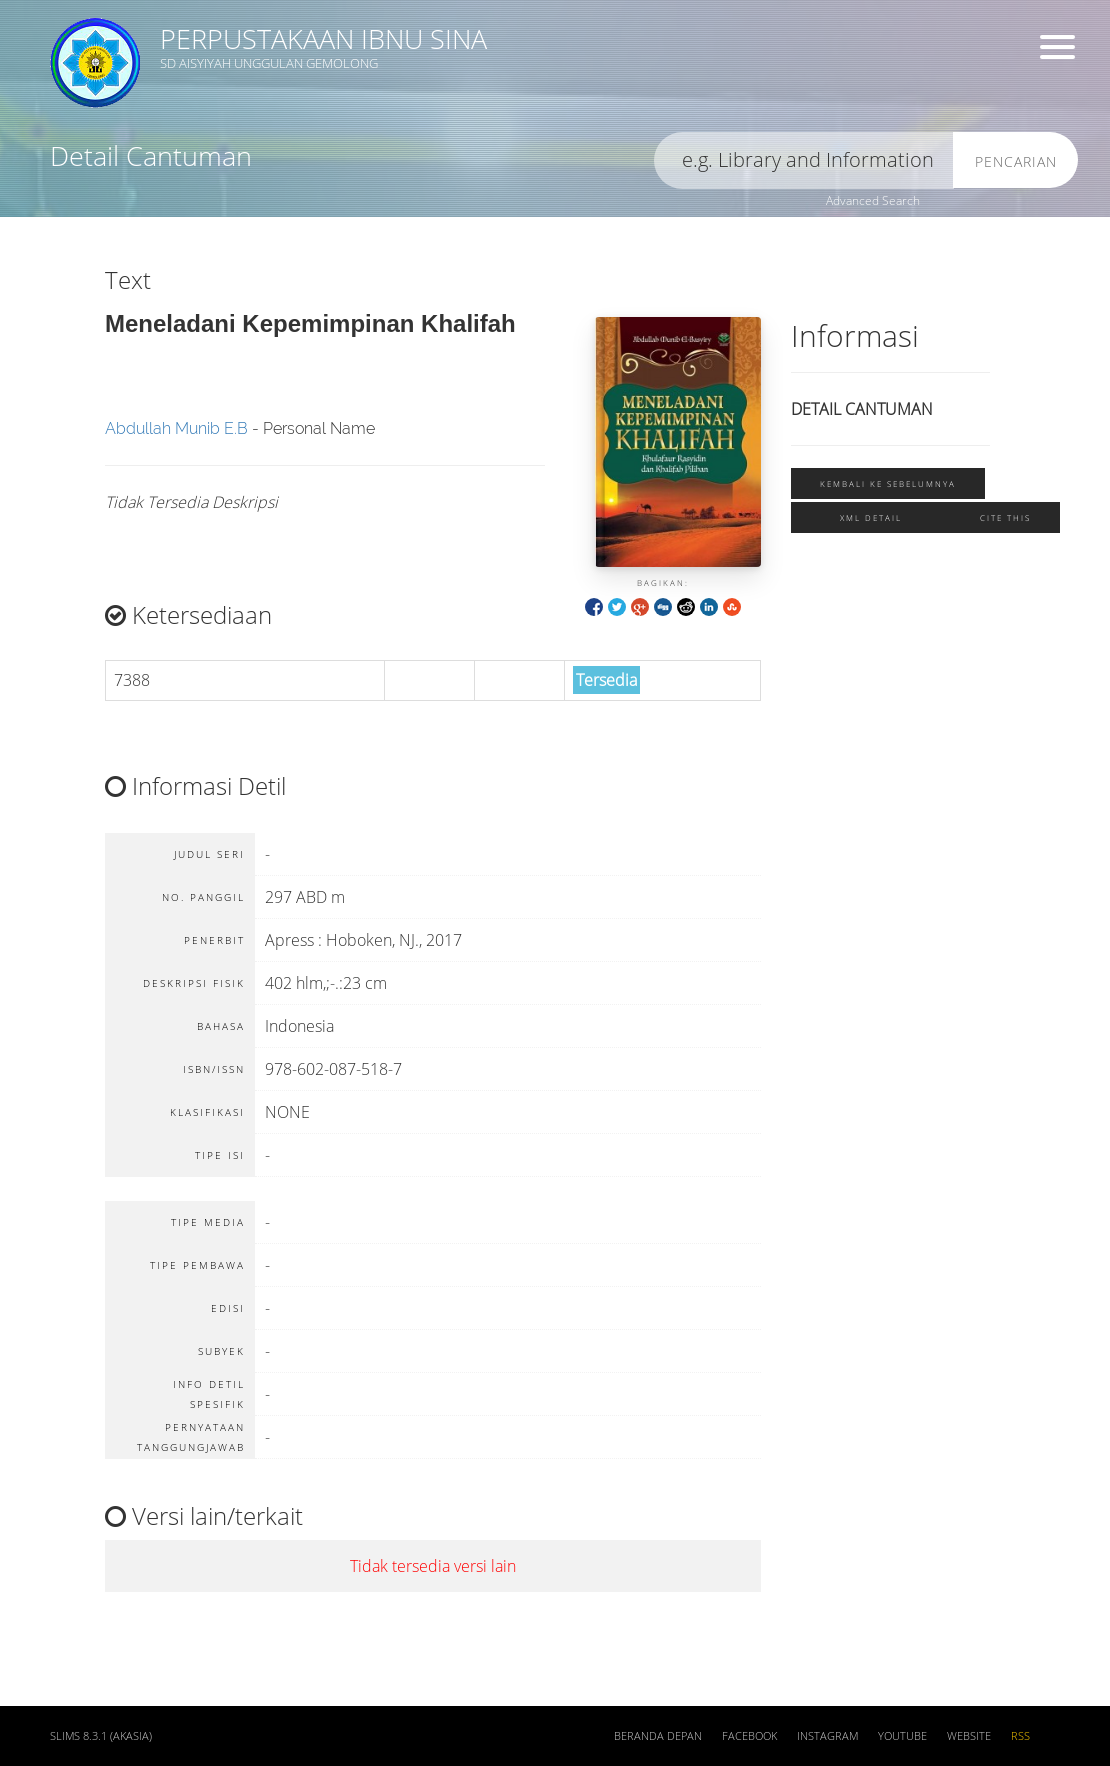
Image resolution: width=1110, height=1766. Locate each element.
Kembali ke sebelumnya (888, 483)
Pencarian (1016, 161)
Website (969, 1736)
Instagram (827, 1736)
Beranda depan (658, 1736)
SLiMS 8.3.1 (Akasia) (101, 1736)
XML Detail (871, 517)
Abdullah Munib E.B (176, 428)
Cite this (1005, 517)
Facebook (749, 1736)
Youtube (902, 1736)
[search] (804, 160)
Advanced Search (873, 200)
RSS (1020, 1736)
